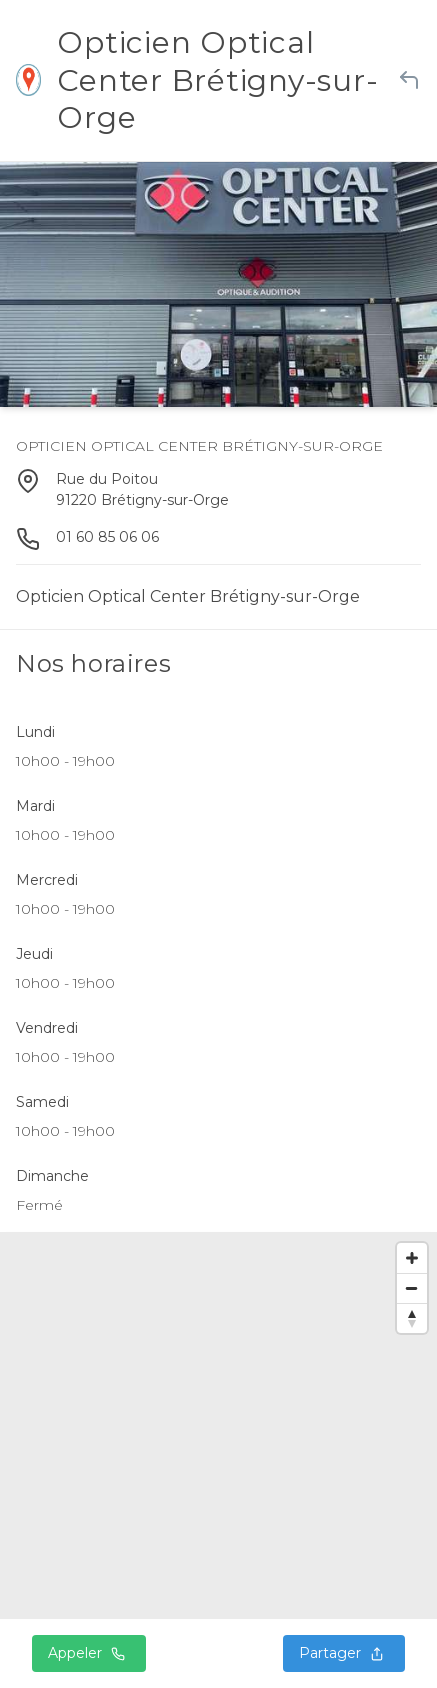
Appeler (89, 1653)
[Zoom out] (412, 1288)
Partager (344, 1653)
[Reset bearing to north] (412, 1318)
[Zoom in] (412, 1258)
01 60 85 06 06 (107, 537)
